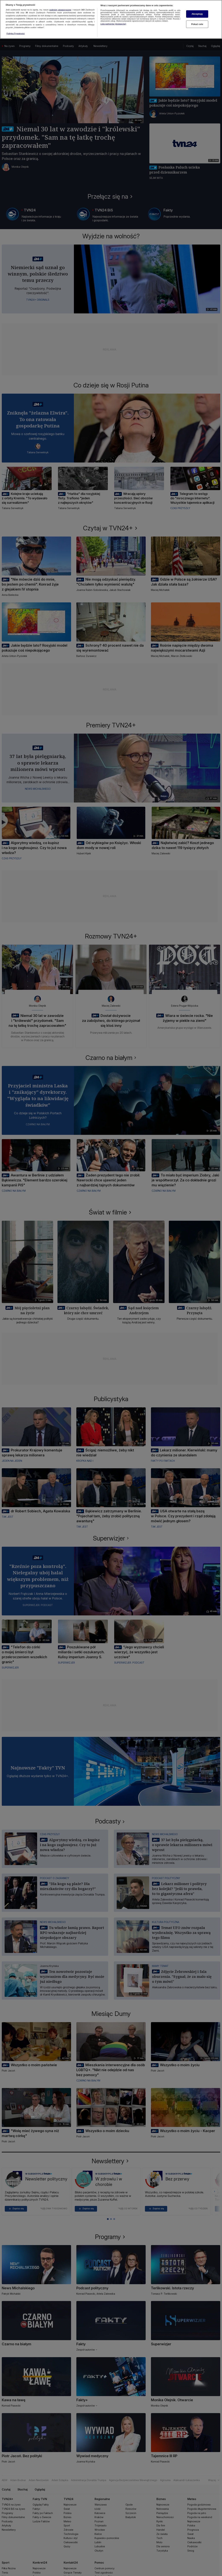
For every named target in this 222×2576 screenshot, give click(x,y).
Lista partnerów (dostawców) (113, 24)
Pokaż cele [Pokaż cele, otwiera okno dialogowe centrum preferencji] (197, 24)
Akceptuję (197, 14)
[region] (111, 19)
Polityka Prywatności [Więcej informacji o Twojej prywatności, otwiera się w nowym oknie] (16, 33)
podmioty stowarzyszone (60, 10)
